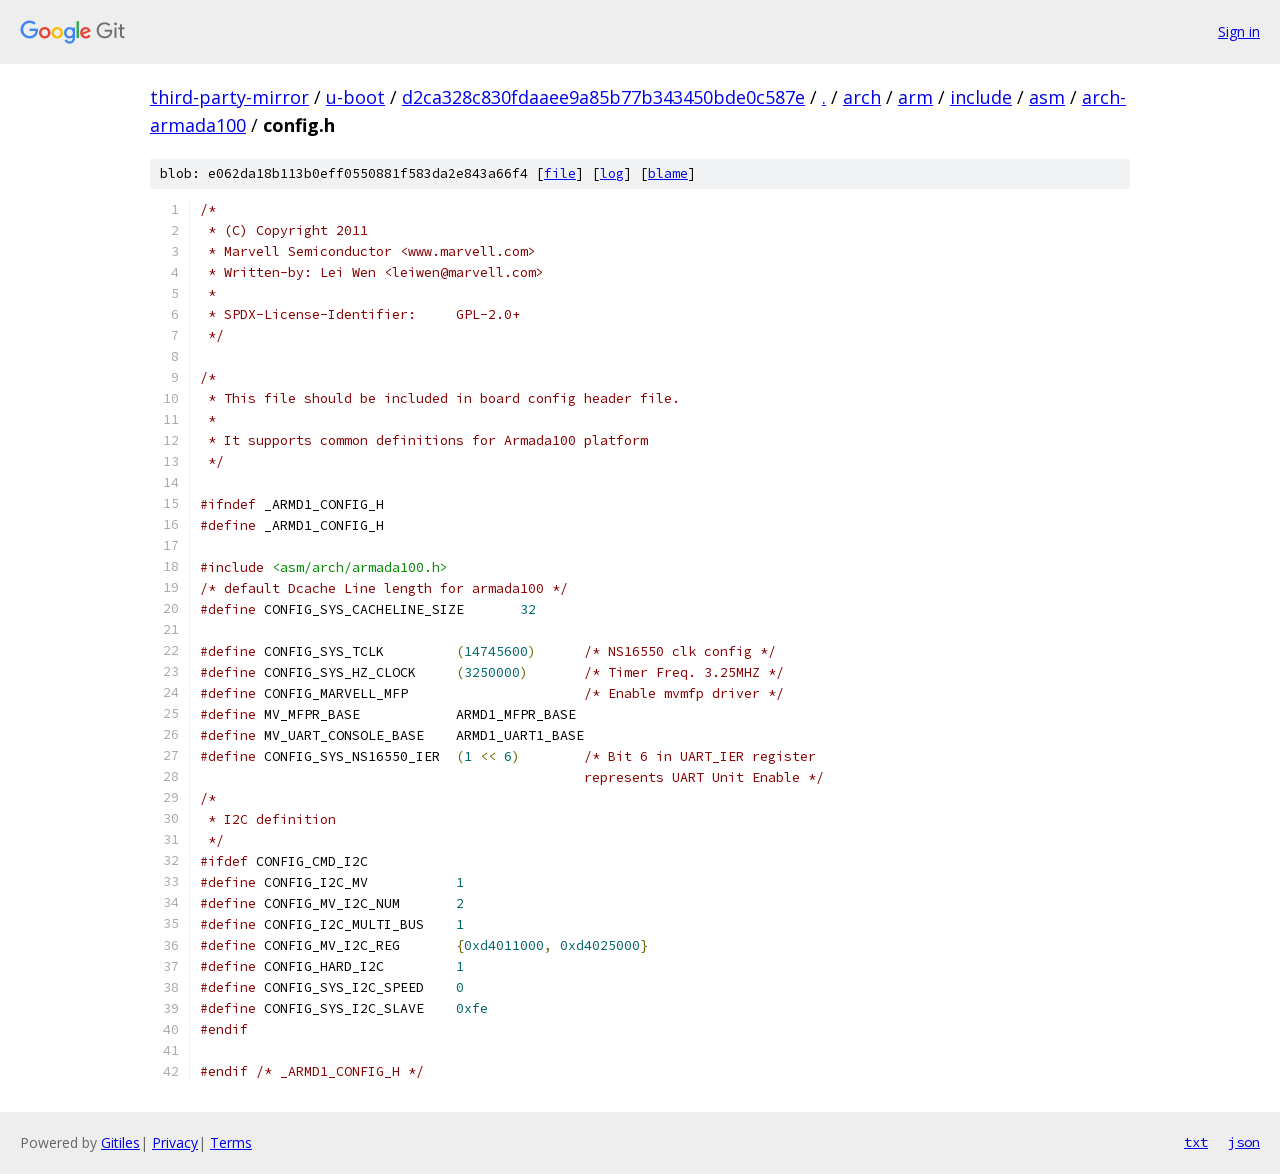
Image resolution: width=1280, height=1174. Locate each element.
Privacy (175, 1142)
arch (862, 97)
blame (668, 173)
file (560, 173)
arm (915, 97)
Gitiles (120, 1142)
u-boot (355, 97)
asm (1047, 97)
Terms (231, 1142)
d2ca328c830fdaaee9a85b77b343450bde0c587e (603, 97)
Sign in (1239, 31)
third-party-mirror (229, 97)
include (981, 97)
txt (1196, 1142)
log (612, 173)
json (1244, 1142)
